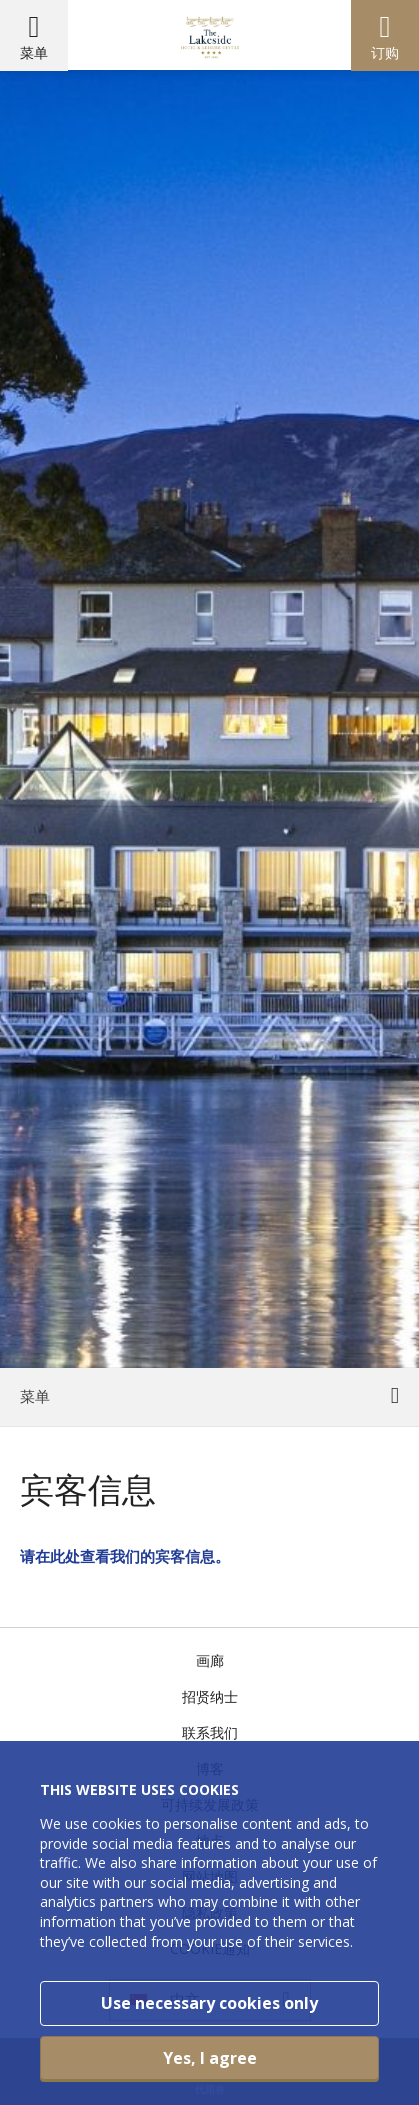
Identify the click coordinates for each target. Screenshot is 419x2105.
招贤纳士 (210, 1696)
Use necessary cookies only (209, 2003)
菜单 (34, 52)
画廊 (210, 1660)
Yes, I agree (210, 2058)
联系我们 (210, 1732)
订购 (385, 52)
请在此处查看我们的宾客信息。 (125, 1556)
